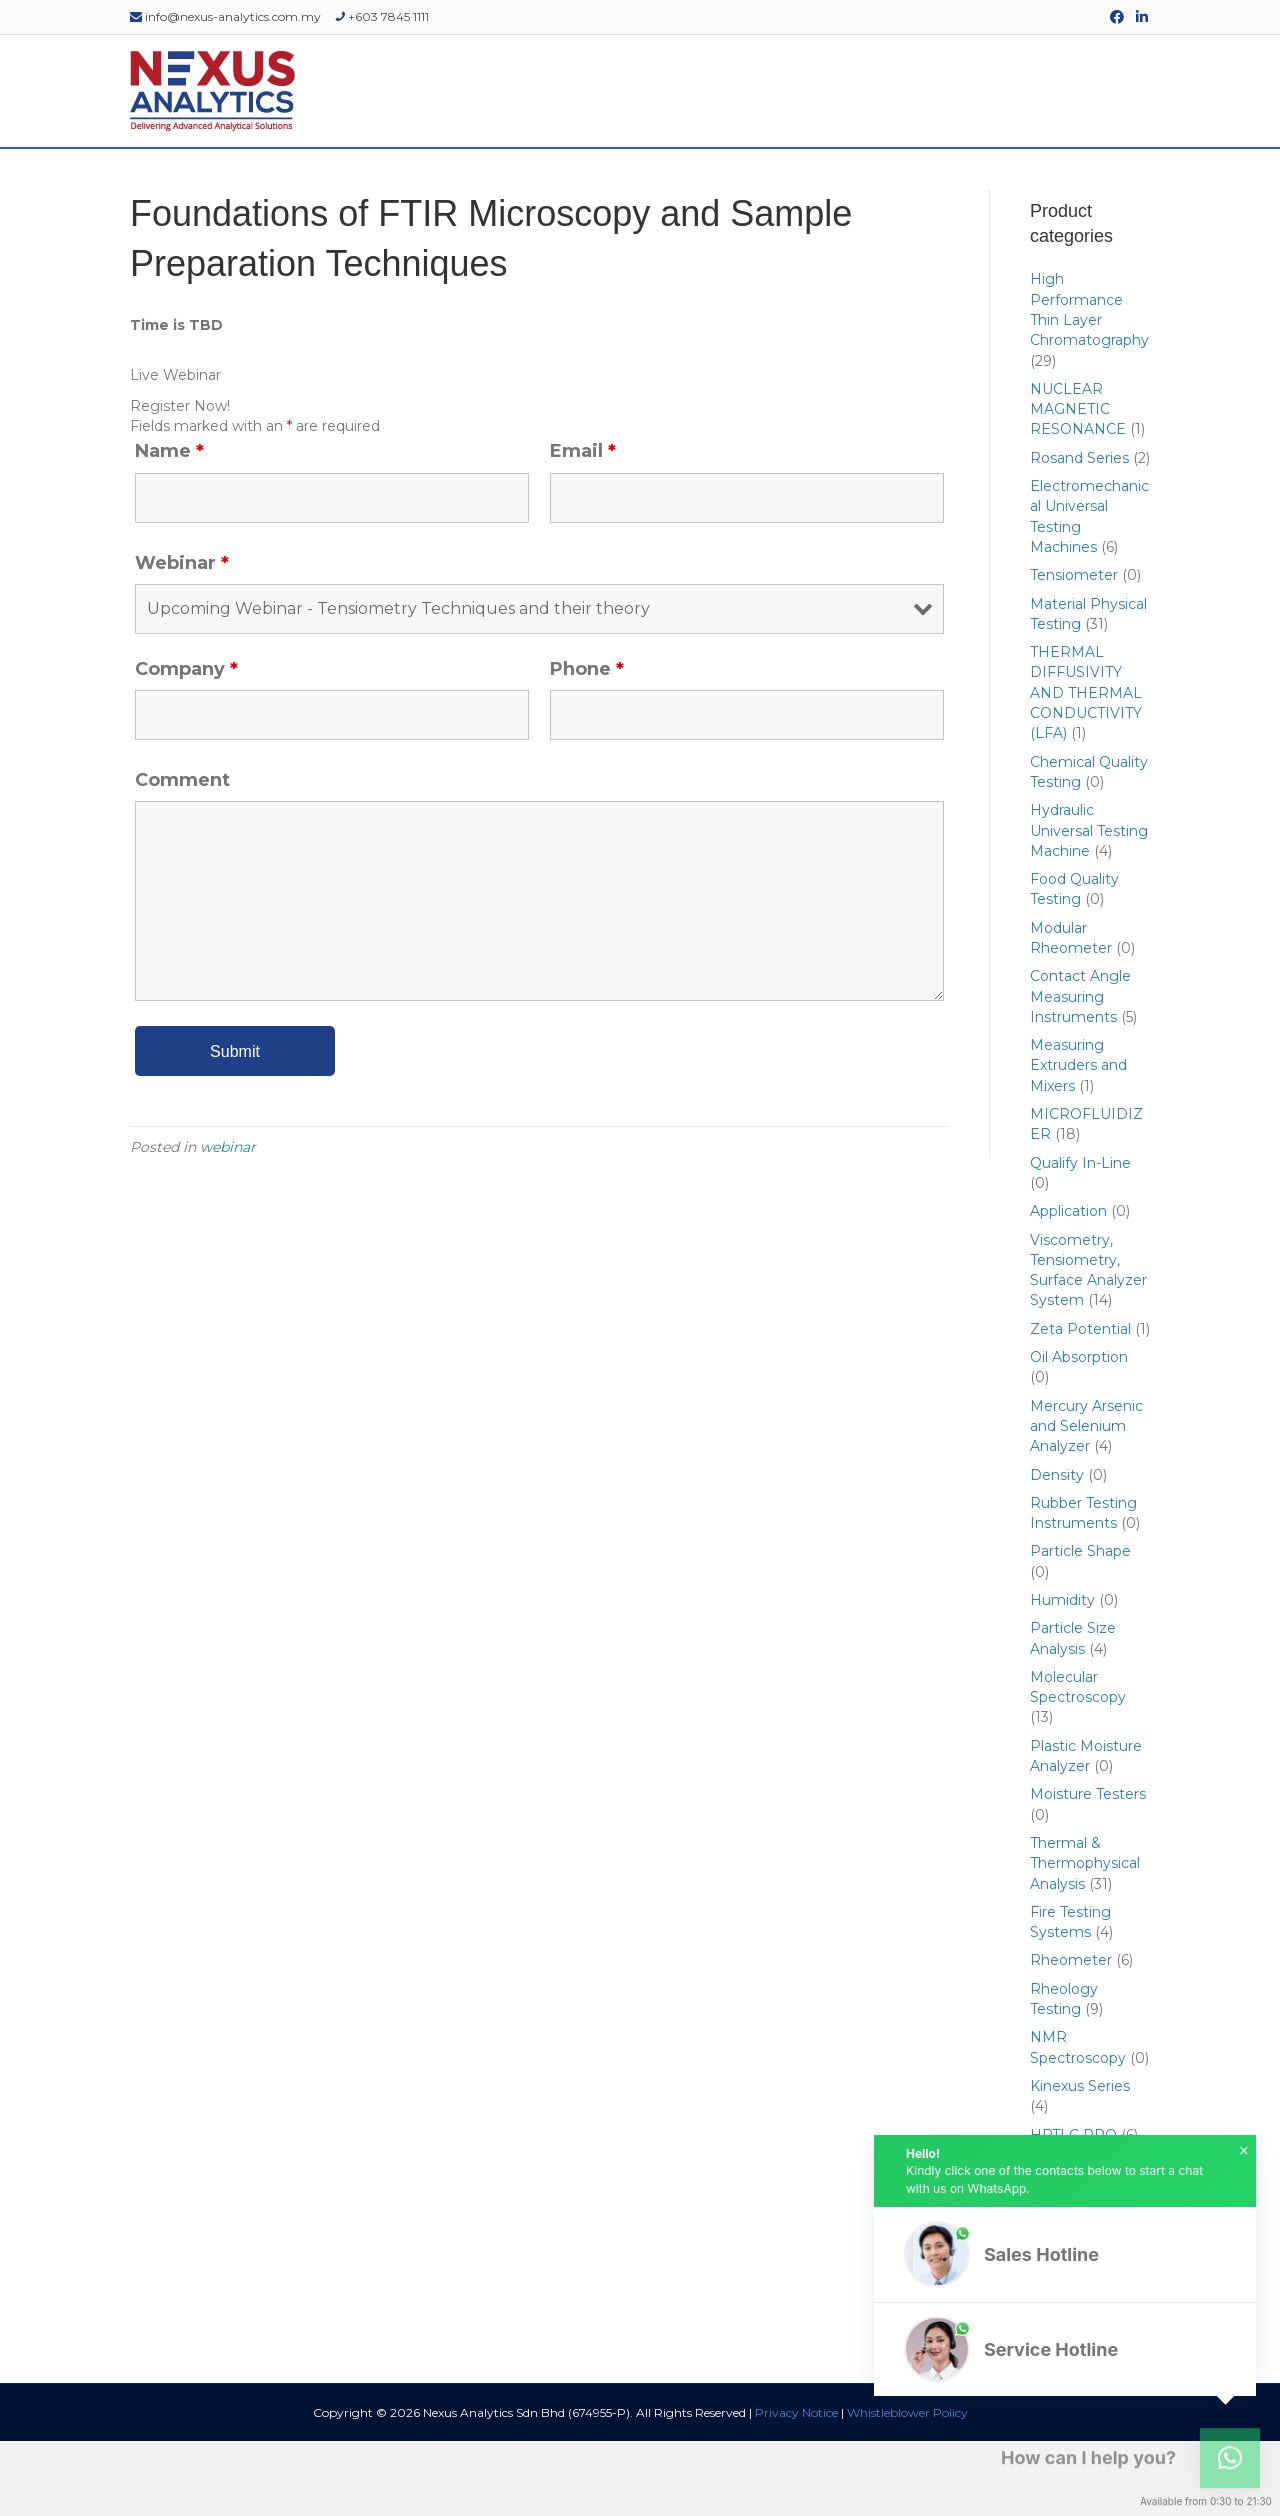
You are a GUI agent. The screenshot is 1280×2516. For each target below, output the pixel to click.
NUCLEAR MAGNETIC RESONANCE (1078, 483)
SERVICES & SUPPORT (572, 185)
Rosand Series (1079, 532)
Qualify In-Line (1080, 1237)
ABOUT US (232, 185)
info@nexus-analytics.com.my (225, 16)
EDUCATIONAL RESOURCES (935, 185)
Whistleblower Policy (907, 2487)
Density (1057, 1549)
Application (1068, 1286)
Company (186, 743)
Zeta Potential (1080, 1403)
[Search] (1162, 186)
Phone (587, 743)
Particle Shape (1080, 1626)
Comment (182, 855)
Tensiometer (1074, 650)
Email (583, 526)
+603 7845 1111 (382, 16)
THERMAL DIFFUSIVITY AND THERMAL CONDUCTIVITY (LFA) (1086, 767)
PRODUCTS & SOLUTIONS (383, 185)
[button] (1065, 2254)
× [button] (1244, 2151)
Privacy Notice (796, 2487)
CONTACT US (1099, 185)
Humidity (1062, 1675)
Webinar (182, 637)
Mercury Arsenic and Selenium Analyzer (1086, 1500)
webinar (228, 1222)
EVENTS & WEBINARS (744, 185)
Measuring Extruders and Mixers (1078, 1140)
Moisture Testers (1088, 1869)
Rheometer (1071, 2035)
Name (169, 526)
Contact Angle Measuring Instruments (1080, 1071)
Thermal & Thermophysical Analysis (1085, 1938)
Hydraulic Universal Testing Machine (1089, 905)
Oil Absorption (1079, 1432)
